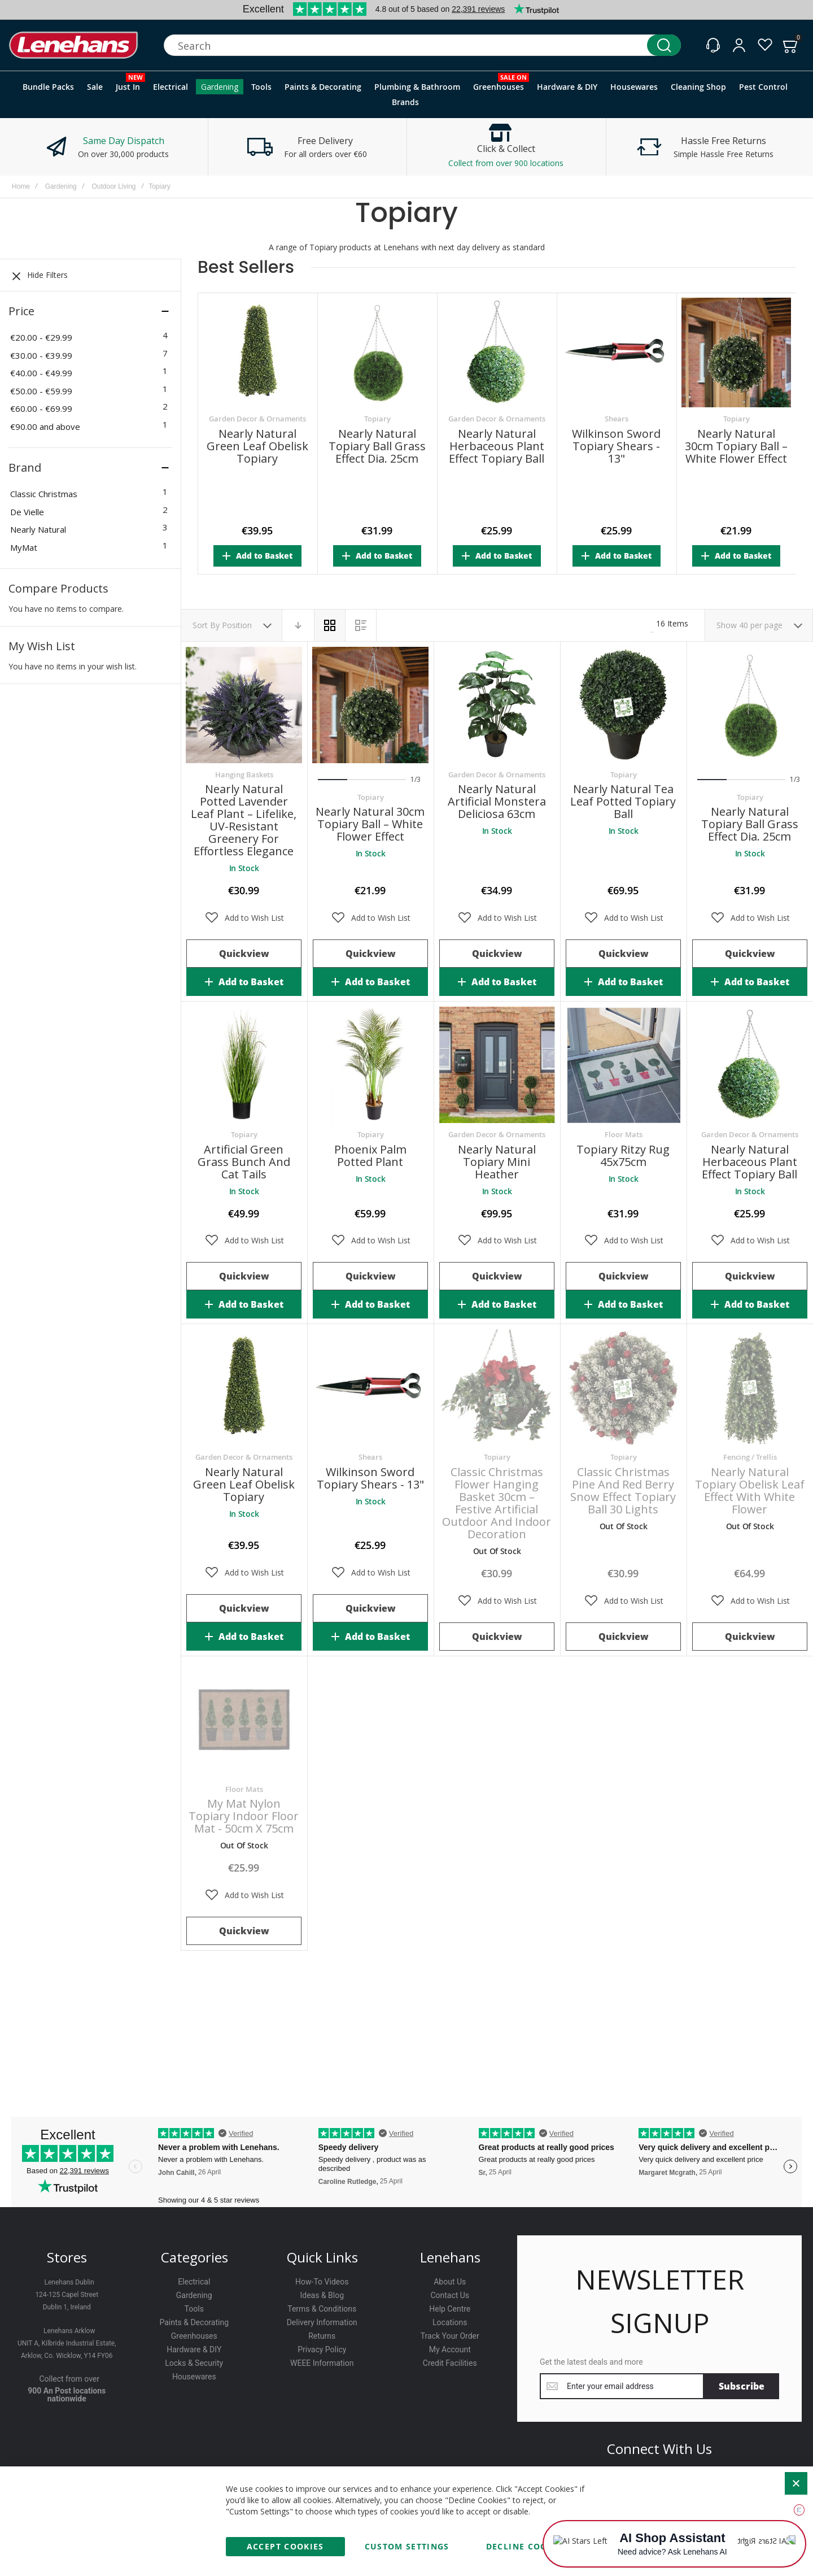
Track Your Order (450, 2335)
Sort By (206, 625)
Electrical (194, 2281)
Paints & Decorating (194, 2322)
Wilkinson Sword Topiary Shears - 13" (616, 446)
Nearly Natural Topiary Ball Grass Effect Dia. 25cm (377, 446)
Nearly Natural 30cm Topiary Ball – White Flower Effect (736, 446)
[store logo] (73, 45)
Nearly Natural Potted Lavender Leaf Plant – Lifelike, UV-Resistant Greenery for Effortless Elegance (243, 820)
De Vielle (27, 511)
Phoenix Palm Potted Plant (370, 1155)
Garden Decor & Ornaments (257, 419)
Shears (616, 419)
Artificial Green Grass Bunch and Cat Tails (244, 1162)
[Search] (664, 45)
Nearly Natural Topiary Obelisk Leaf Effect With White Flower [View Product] (750, 1387)
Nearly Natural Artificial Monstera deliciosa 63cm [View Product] (497, 705)
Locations (449, 2322)
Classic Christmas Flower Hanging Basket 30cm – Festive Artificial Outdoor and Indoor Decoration (496, 1503)
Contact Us (449, 2295)
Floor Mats (623, 1134)
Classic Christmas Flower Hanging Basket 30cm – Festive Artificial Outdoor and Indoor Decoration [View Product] (497, 1387)
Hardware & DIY (194, 2349)
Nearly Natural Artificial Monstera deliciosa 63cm (497, 801)
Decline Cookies (526, 2546)
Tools (194, 2308)
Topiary (377, 419)
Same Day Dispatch (123, 140)
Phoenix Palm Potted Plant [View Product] (370, 1065)
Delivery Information (322, 2322)
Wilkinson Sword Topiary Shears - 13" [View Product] (370, 1387)
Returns (321, 2335)
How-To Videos (321, 2281)
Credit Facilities (450, 2363)
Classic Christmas (43, 493)
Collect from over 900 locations (505, 163)
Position (238, 625)
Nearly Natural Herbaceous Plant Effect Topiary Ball (496, 446)
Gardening (61, 186)
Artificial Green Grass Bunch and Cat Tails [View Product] (244, 1065)
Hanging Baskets (244, 774)
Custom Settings (407, 2546)
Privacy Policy (322, 2349)
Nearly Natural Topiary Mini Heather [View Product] (497, 1065)
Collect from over (69, 2378)
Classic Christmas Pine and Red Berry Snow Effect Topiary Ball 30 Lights (623, 1490)
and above (45, 426)
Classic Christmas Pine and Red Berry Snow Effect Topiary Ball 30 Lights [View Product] (623, 1387)
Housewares (194, 2376)
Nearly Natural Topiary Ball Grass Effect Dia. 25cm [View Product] (750, 705)
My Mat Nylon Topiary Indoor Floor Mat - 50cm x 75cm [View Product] (244, 1719)
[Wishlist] (765, 45)
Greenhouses (194, 2335)
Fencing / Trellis (750, 1457)
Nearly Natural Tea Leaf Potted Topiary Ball (623, 801)
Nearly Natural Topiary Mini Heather (497, 1162)
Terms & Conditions (321, 2308)
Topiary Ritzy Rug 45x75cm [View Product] (623, 1065)
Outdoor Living (113, 186)
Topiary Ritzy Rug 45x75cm (623, 1155)
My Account (450, 2349)
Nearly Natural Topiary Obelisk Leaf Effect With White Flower (750, 1490)
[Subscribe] (741, 2386)
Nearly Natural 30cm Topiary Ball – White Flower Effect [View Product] (370, 705)
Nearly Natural (38, 529)
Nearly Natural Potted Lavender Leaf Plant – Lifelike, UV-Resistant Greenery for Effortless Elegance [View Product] (244, 705)
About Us (450, 2281)
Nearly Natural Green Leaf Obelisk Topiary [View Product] (244, 1387)
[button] (244, 918)
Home (21, 186)
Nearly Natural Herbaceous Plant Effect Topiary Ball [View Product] (750, 1065)
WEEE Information (322, 2363)
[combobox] (422, 45)
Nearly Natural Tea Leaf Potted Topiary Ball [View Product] (623, 705)
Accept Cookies (285, 2546)
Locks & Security (194, 2363)
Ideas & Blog (322, 2295)
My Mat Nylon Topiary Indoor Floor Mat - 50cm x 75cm (244, 1816)
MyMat (23, 547)
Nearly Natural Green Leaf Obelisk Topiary (257, 446)
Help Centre (449, 2308)
